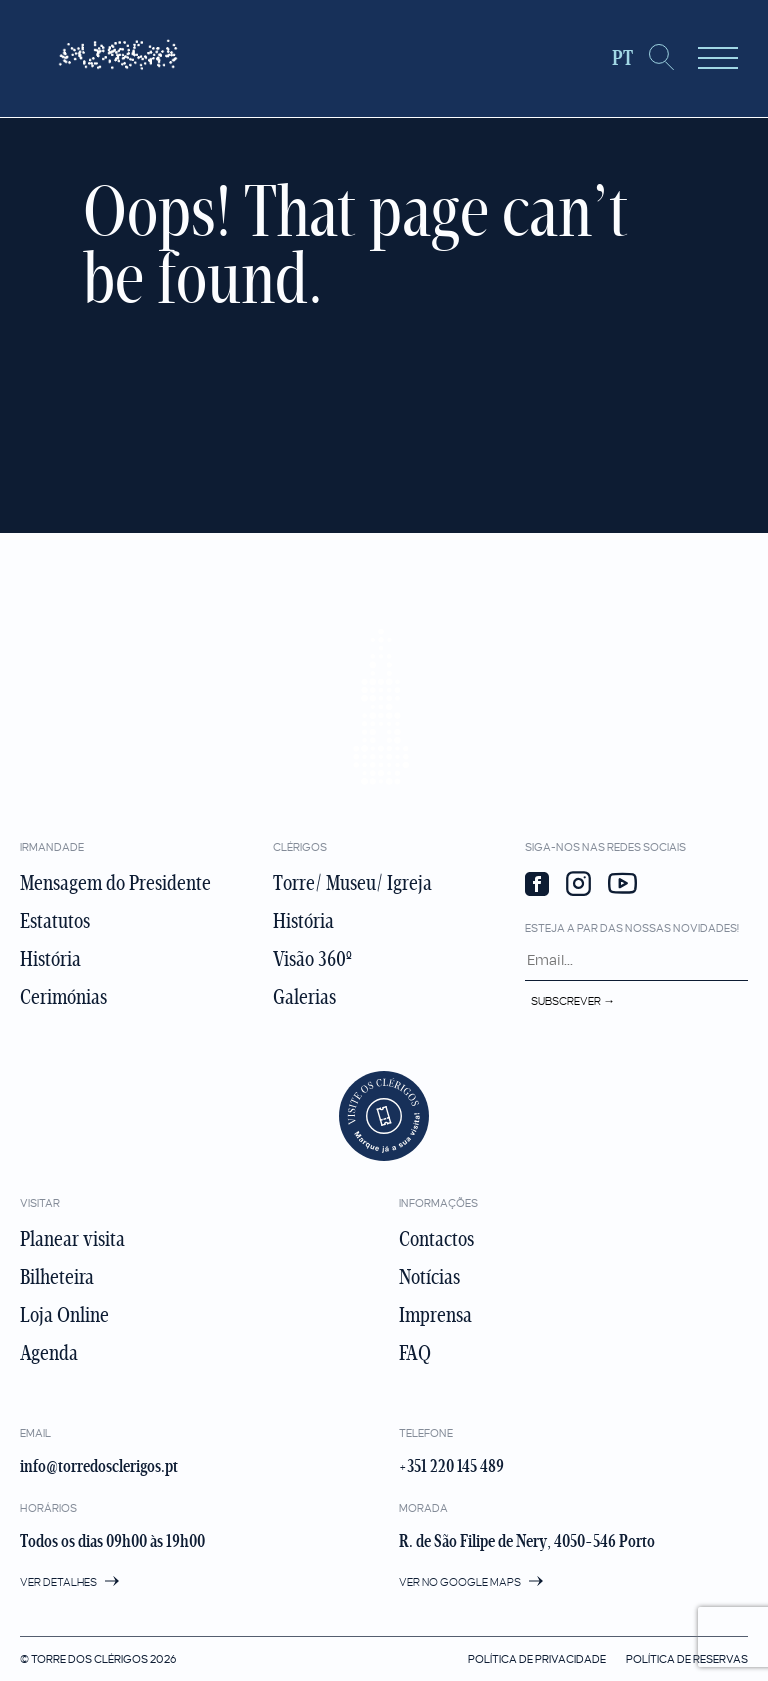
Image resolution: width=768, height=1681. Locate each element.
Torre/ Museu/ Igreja (352, 883)
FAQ (415, 1353)
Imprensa (435, 1315)
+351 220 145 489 (451, 1466)
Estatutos (55, 921)
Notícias (429, 1277)
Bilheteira (57, 1277)
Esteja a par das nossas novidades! (632, 928)
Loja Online (64, 1315)
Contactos (436, 1239)
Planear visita (72, 1239)
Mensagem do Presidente (115, 883)
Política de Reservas (687, 1659)
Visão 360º (312, 959)
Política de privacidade (537, 1659)
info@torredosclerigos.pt (99, 1466)
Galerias (304, 997)
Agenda (49, 1353)
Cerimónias (63, 997)
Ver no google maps (471, 1582)
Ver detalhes (69, 1582)
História (50, 959)
